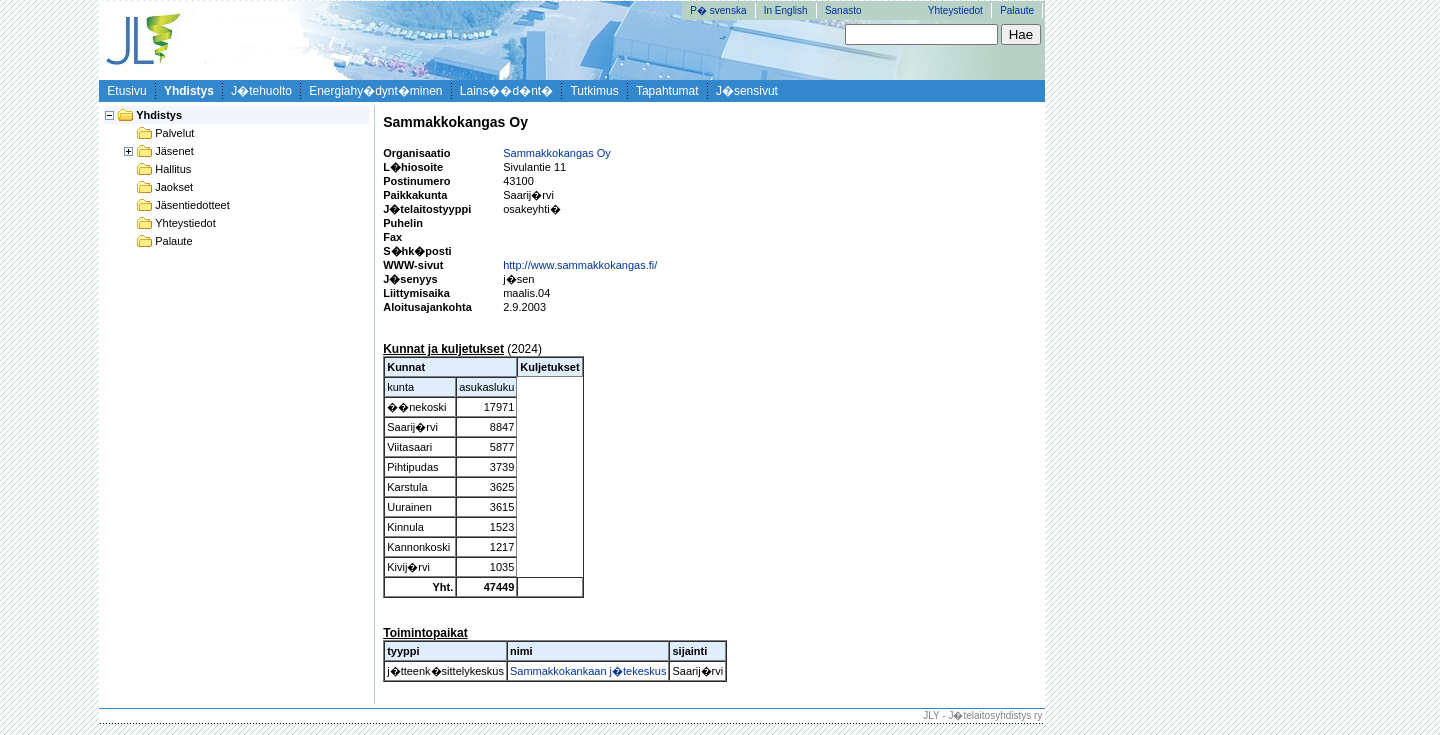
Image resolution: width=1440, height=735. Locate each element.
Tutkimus (594, 91)
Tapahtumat (667, 91)
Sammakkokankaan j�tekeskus (588, 671)
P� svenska (718, 10)
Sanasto (843, 10)
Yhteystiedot (955, 10)
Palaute (1017, 10)
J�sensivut (747, 91)
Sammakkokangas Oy (557, 153)
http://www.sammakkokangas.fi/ (580, 265)
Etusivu (126, 91)
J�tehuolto (261, 91)
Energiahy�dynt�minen (375, 91)
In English (786, 10)
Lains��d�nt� (506, 91)
